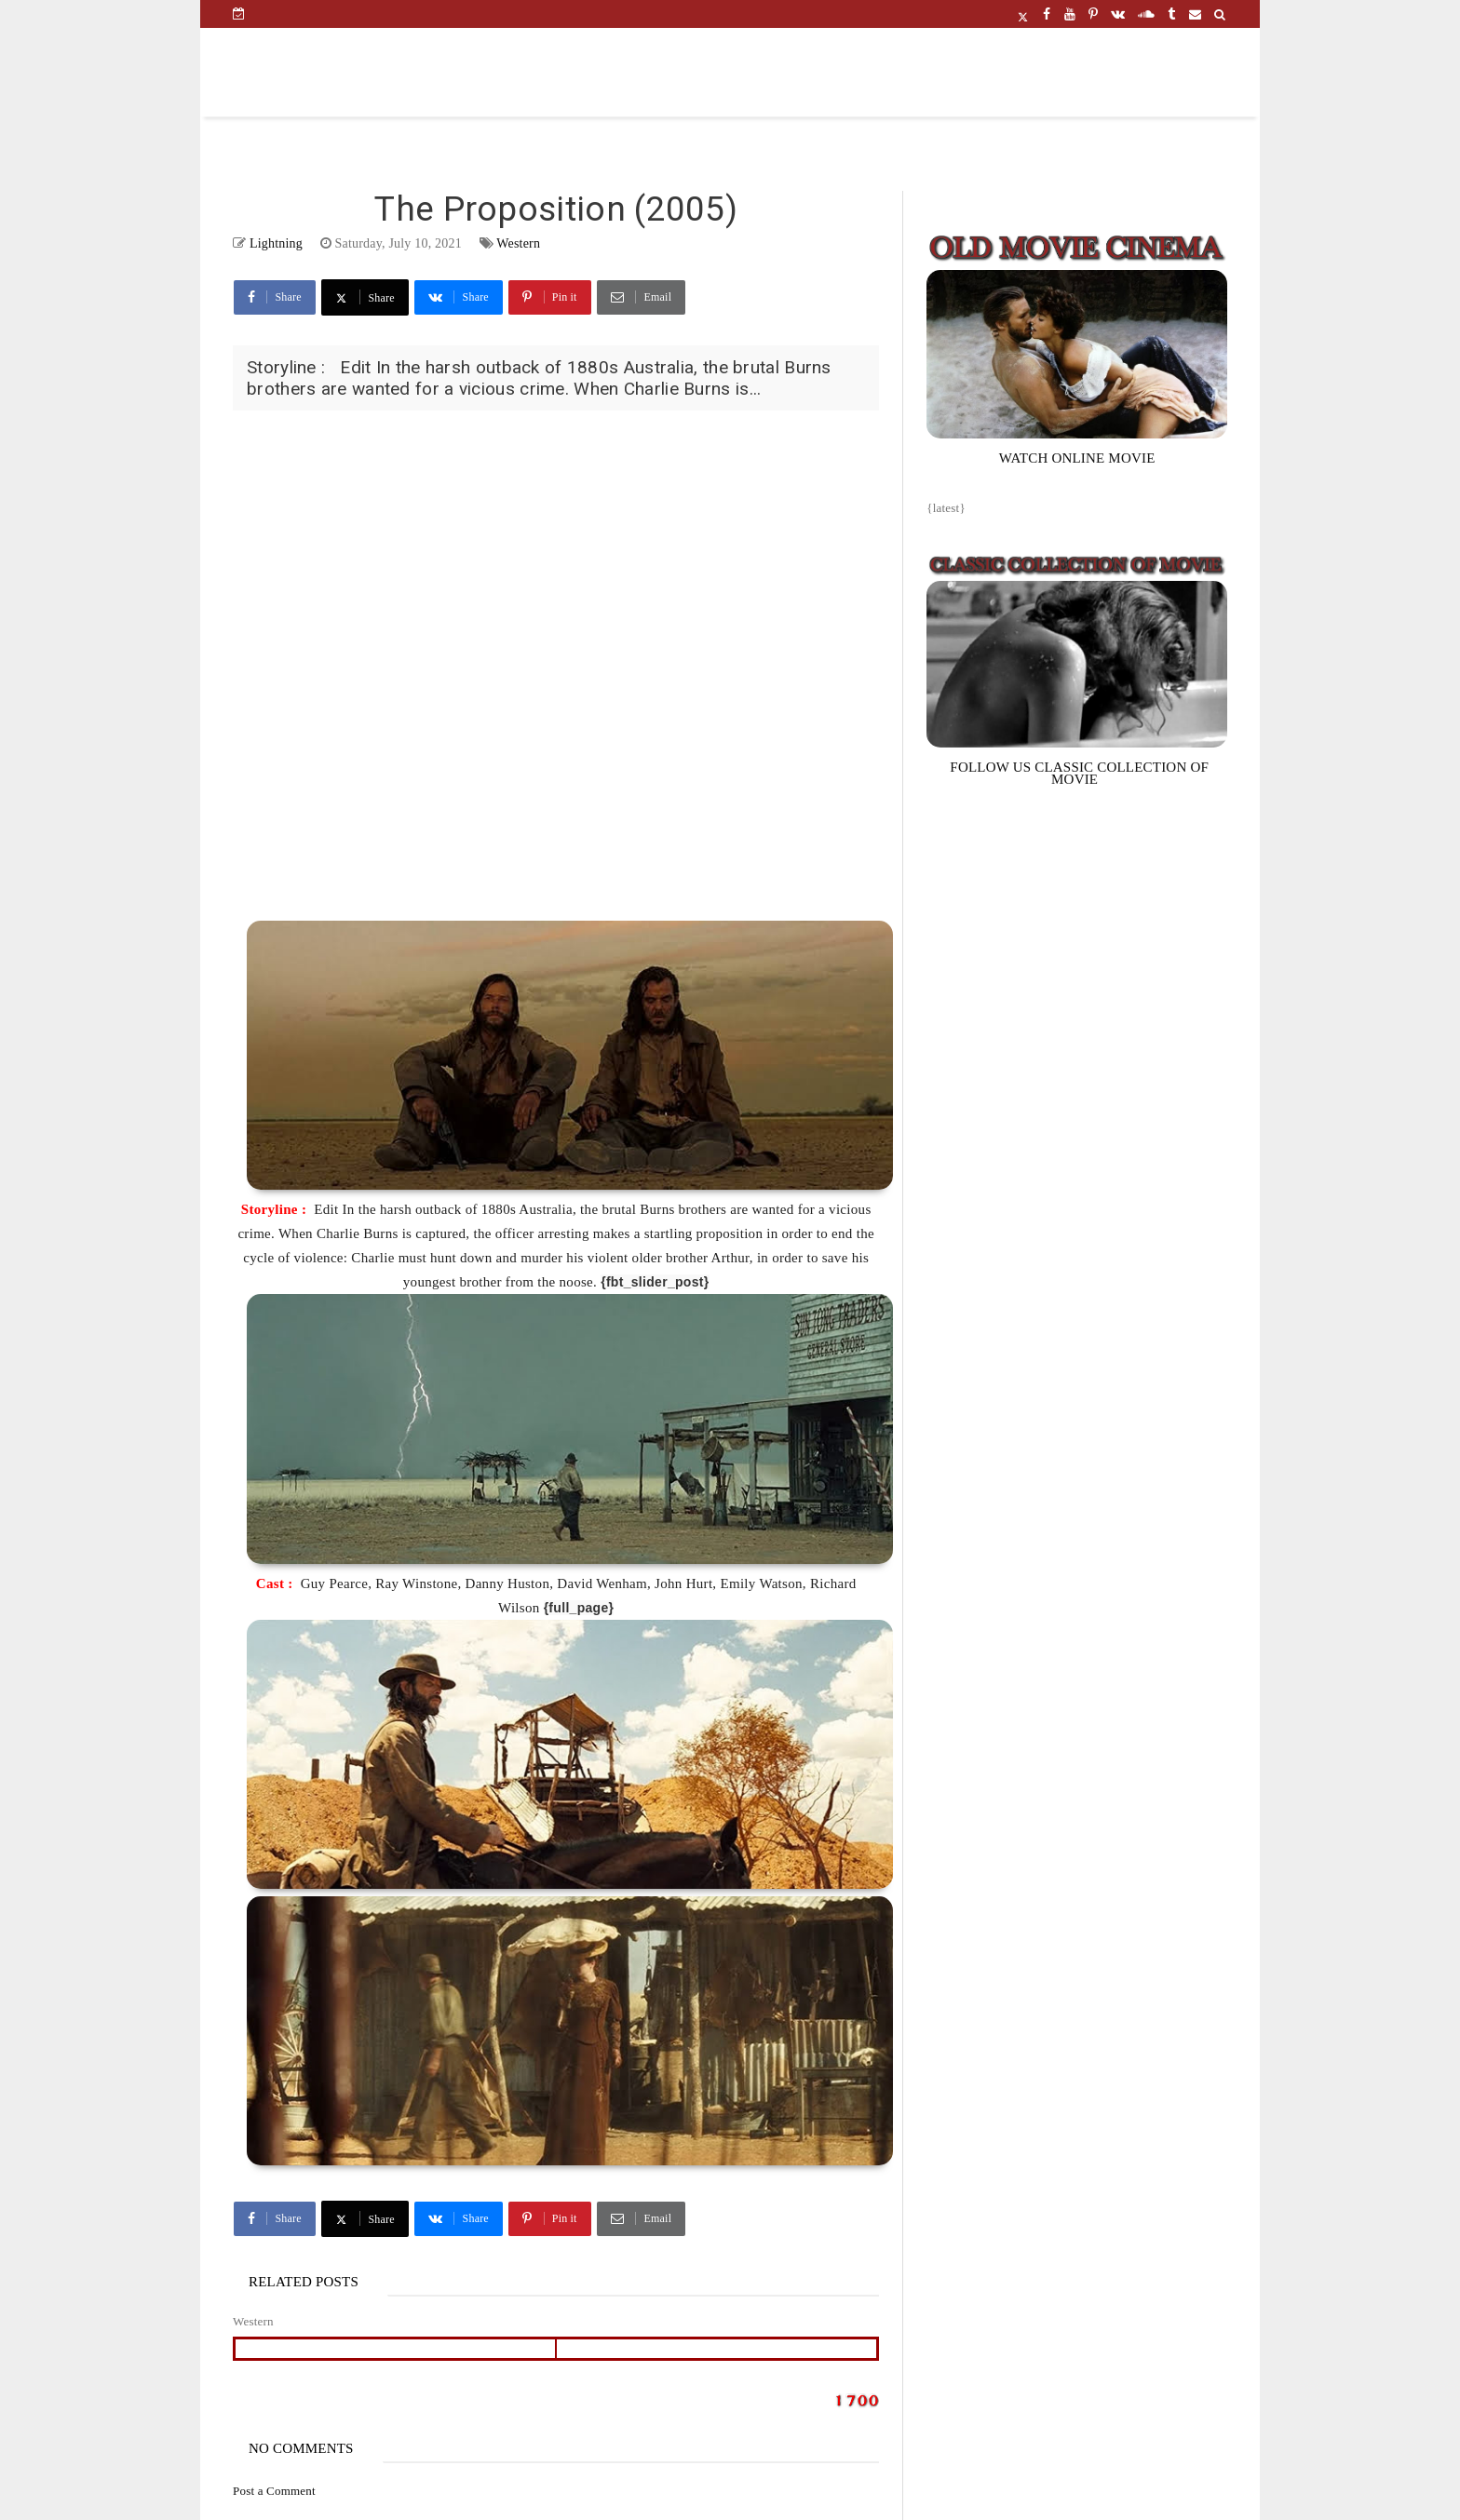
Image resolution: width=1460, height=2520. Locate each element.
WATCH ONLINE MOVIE (1077, 458)
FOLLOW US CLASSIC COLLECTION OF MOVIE (1079, 773)
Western (518, 243)
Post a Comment (274, 2491)
